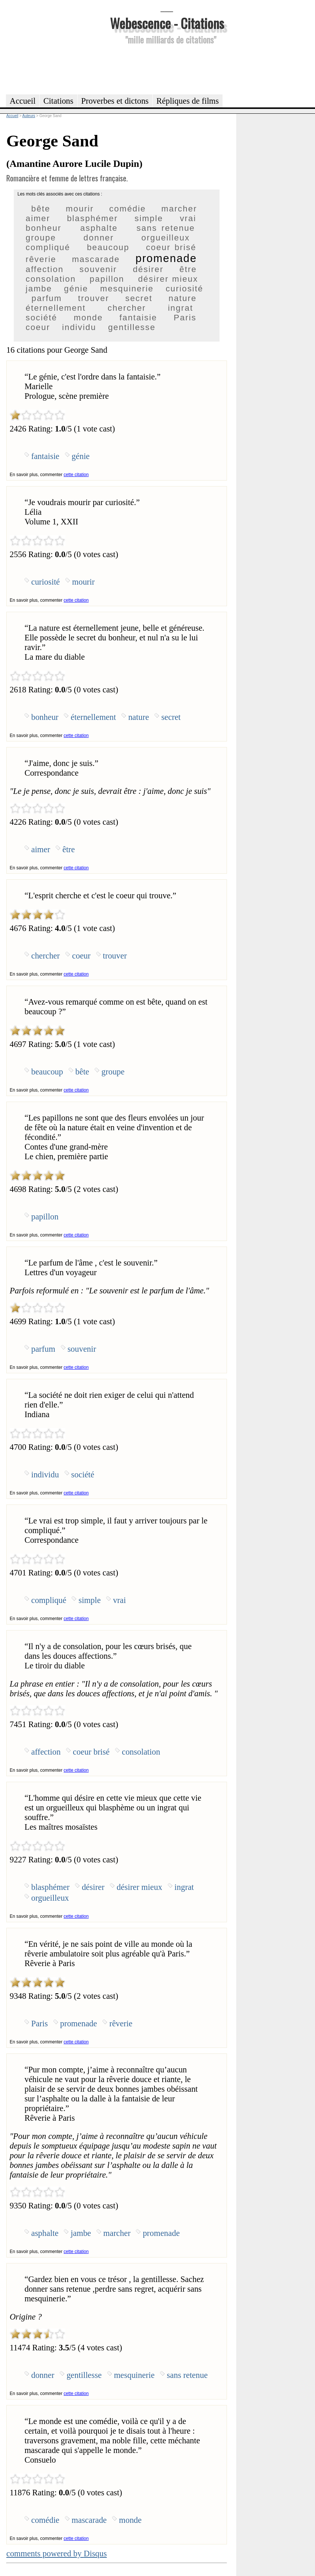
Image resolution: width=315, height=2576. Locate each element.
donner (99, 237)
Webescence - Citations (167, 23)
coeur (38, 327)
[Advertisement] (167, 68)
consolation (51, 279)
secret (138, 298)
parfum (47, 298)
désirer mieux (168, 279)
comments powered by (56, 2553)
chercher (127, 308)
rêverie (41, 259)
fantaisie (138, 317)
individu (79, 327)
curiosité (184, 288)
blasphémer (92, 218)
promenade (166, 258)
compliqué (48, 247)
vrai (188, 218)
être (188, 269)
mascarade (96, 259)
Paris (185, 317)
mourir (80, 208)
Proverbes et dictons (115, 101)
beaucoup (108, 247)
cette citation (76, 474)
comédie (127, 208)
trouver (93, 298)
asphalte (99, 228)
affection (45, 269)
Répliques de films (187, 101)
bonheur (43, 228)
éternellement (56, 308)
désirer (148, 269)
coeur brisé (171, 247)
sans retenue (166, 228)
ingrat (180, 308)
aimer (38, 218)
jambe (39, 288)
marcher (179, 208)
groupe (41, 237)
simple (148, 218)
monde (88, 317)
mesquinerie (127, 288)
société (41, 317)
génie (76, 288)
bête (41, 208)
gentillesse (132, 327)
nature (183, 298)
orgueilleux (166, 237)
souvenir (98, 269)
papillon (107, 279)
